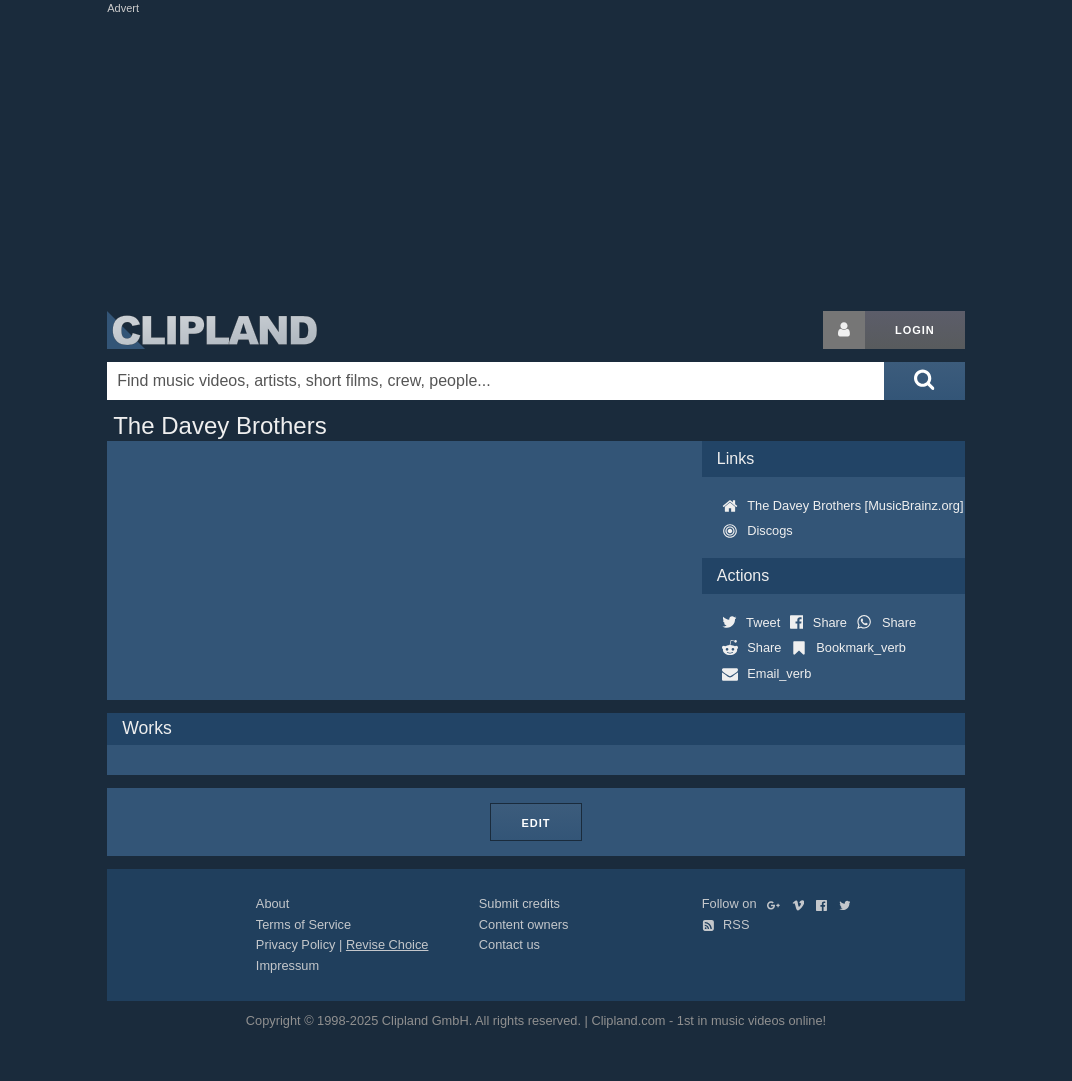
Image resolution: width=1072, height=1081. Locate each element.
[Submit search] (924, 381)
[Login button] (844, 330)
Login (915, 330)
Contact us (509, 944)
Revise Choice (387, 944)
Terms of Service (303, 924)
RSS (726, 924)
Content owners (524, 924)
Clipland (212, 330)
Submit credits (519, 903)
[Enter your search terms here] (495, 381)
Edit (535, 823)
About (272, 903)
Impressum (287, 965)
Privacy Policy (296, 944)
